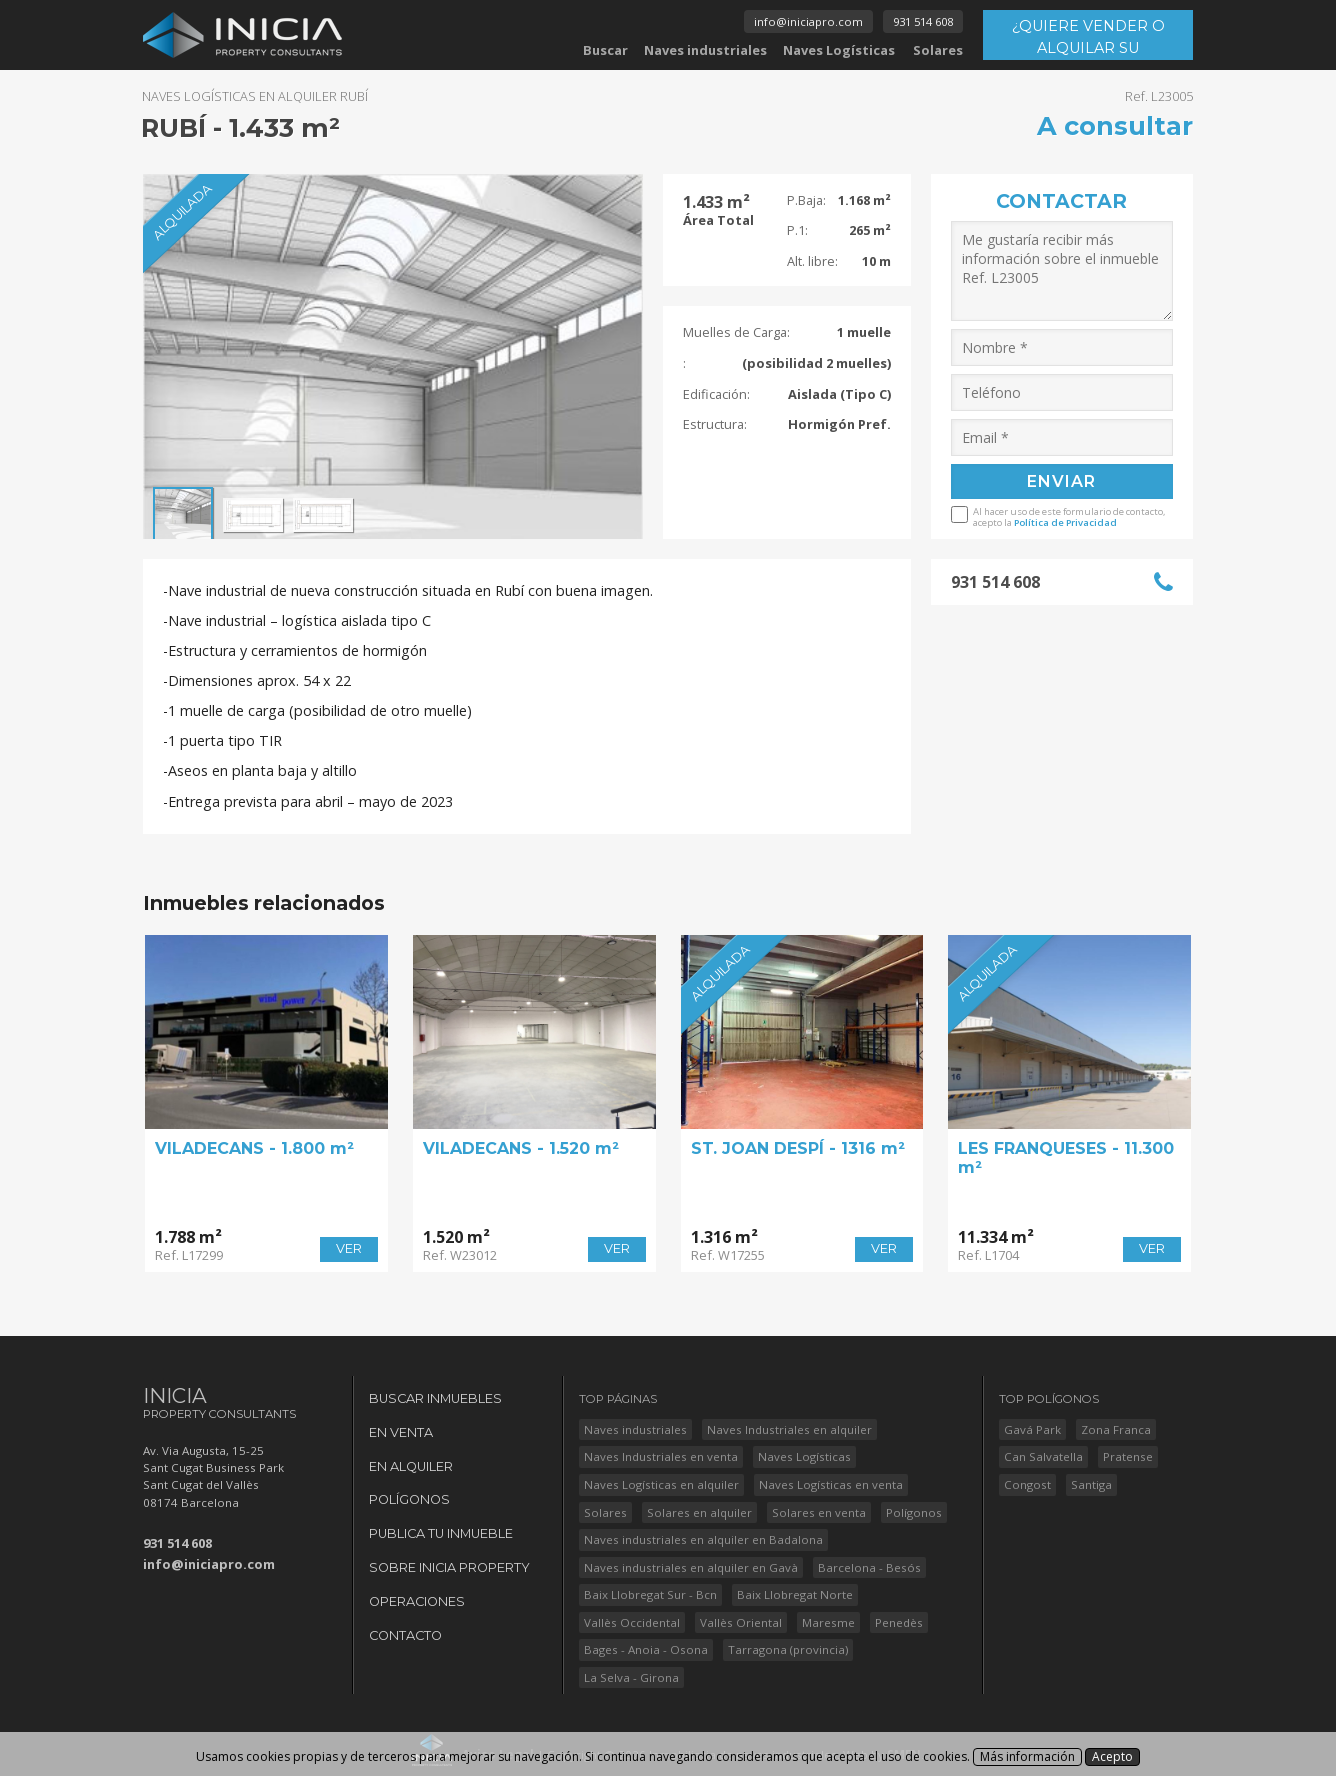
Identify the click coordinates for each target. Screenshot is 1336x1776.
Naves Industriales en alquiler (789, 1429)
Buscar (605, 50)
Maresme (828, 1622)
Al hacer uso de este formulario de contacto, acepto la (1069, 516)
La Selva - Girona (631, 1677)
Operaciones (417, 1601)
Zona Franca (1116, 1429)
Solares (938, 50)
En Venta (401, 1432)
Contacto (405, 1635)
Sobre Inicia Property (449, 1567)
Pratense (1128, 1456)
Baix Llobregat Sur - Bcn (650, 1594)
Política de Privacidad (1065, 522)
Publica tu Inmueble (441, 1533)
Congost (1027, 1484)
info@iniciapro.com (808, 21)
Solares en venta (819, 1512)
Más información (1027, 1756)
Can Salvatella (1043, 1456)
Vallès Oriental (741, 1622)
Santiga (1091, 1484)
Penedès (899, 1622)
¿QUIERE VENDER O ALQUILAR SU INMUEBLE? (1088, 38)
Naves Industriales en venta (661, 1456)
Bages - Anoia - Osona (646, 1649)
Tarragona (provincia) (788, 1649)
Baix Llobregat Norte (795, 1594)
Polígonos (409, 1499)
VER (349, 1248)
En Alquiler (411, 1466)
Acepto (1112, 1756)
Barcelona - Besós (869, 1567)
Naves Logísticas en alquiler (661, 1484)
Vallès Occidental (632, 1622)
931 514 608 (923, 21)
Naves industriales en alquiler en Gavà (691, 1567)
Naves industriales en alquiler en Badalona (703, 1539)
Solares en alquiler (699, 1512)
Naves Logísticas (839, 50)
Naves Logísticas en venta (831, 1484)
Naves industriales (705, 50)
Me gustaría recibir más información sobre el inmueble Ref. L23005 (1062, 271)
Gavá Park (1032, 1429)
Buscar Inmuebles (435, 1398)
